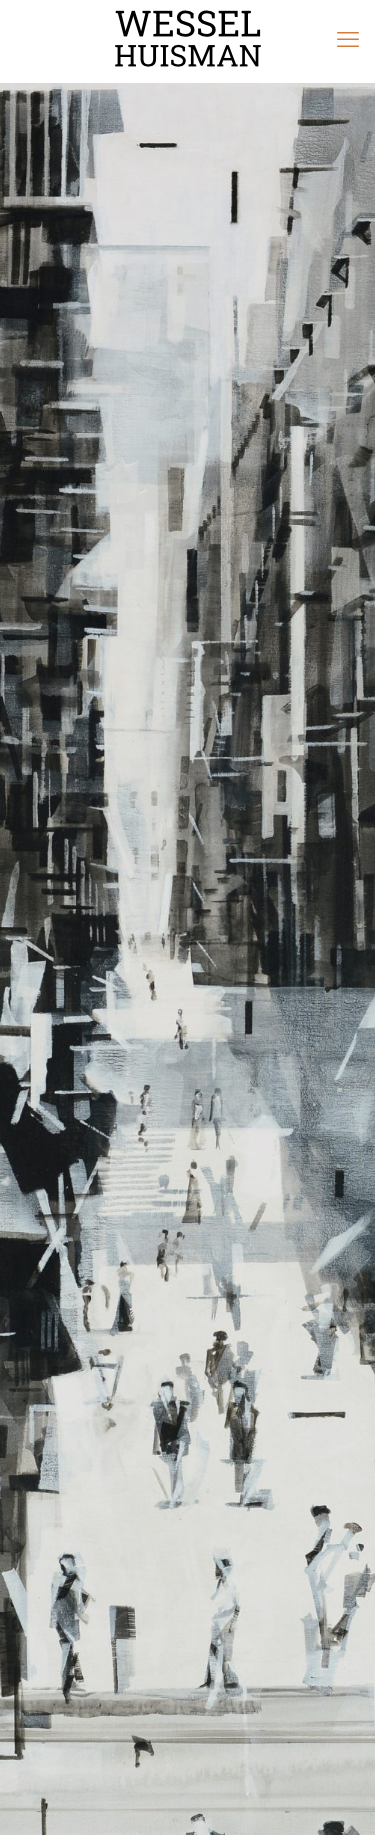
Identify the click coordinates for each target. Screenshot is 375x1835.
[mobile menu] (348, 40)
